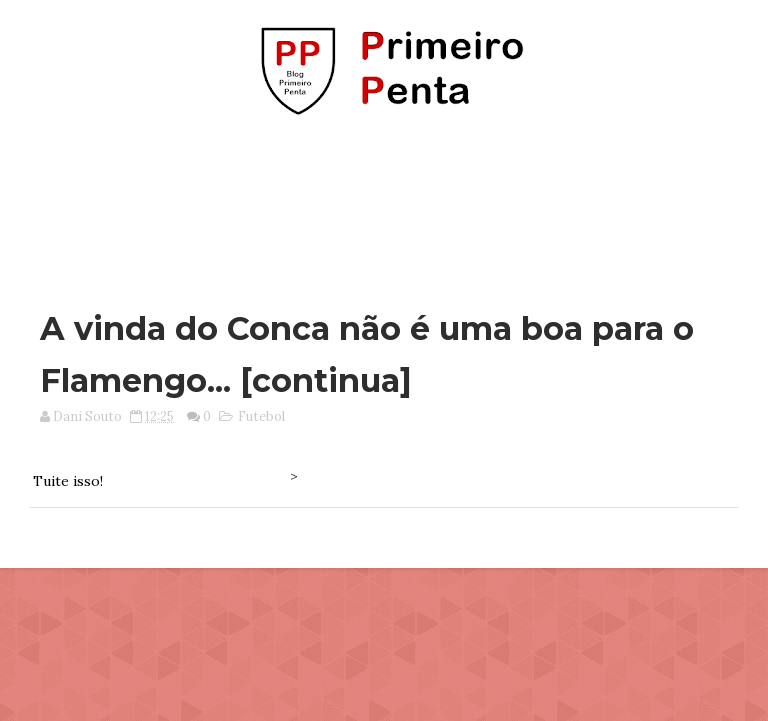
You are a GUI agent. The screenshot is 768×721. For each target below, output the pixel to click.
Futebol (261, 416)
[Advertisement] (384, 203)
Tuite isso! (68, 481)
